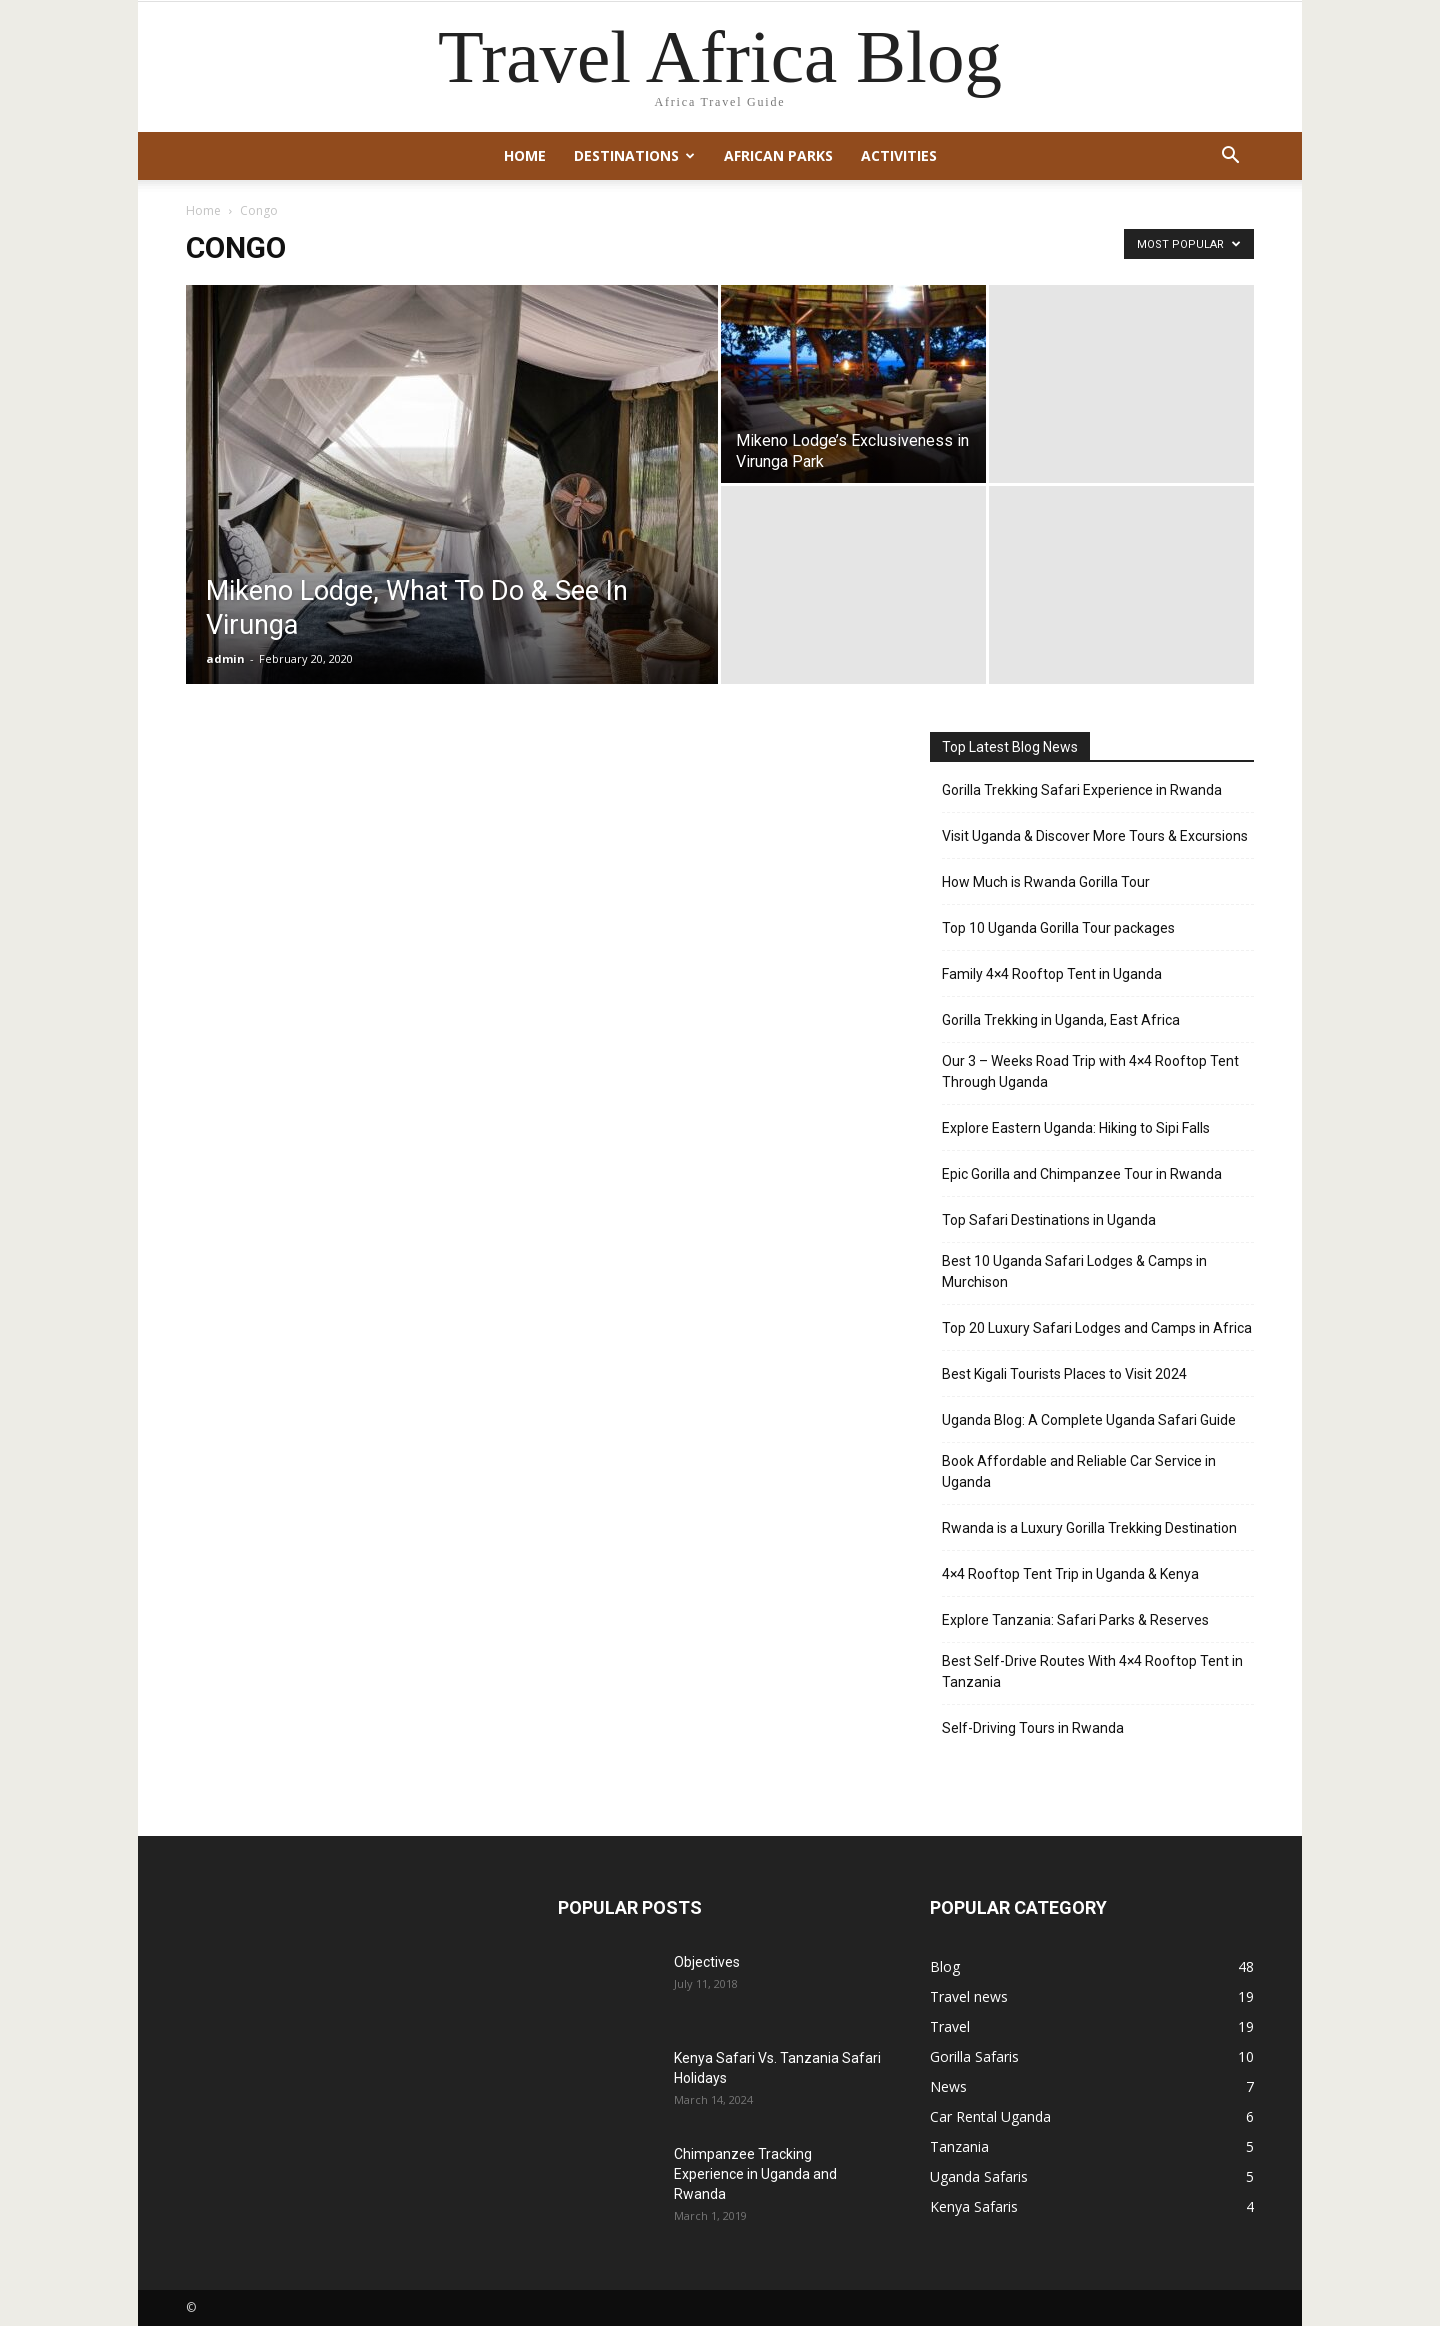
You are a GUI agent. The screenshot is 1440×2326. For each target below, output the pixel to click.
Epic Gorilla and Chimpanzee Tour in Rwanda (1082, 1174)
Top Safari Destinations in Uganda (1049, 1220)
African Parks (778, 155)
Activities (899, 155)
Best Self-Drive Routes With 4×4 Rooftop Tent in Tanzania (1092, 1671)
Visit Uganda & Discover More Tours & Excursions (1095, 836)
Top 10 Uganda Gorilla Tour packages (1058, 928)
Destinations (634, 155)
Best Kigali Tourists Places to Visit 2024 (1064, 1374)
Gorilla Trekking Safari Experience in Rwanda (1082, 790)
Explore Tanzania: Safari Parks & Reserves (1075, 1620)
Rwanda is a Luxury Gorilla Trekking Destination (1089, 1528)
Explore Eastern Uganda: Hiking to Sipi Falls (1076, 1128)
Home (525, 155)
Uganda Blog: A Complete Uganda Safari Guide (1089, 1420)
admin (225, 658)
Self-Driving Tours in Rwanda (1033, 1728)
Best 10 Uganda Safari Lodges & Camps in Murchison (1074, 1271)
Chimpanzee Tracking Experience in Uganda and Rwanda (755, 2174)
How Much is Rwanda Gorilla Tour (1046, 882)
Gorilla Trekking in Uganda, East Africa (1061, 1020)
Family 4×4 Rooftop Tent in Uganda (1052, 974)
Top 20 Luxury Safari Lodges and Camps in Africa (1097, 1328)
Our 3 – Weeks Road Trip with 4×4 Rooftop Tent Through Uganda (1090, 1071)
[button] (1230, 157)
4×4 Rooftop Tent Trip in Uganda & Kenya (1070, 1574)
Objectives (707, 1962)
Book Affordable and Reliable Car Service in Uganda (1079, 1471)
